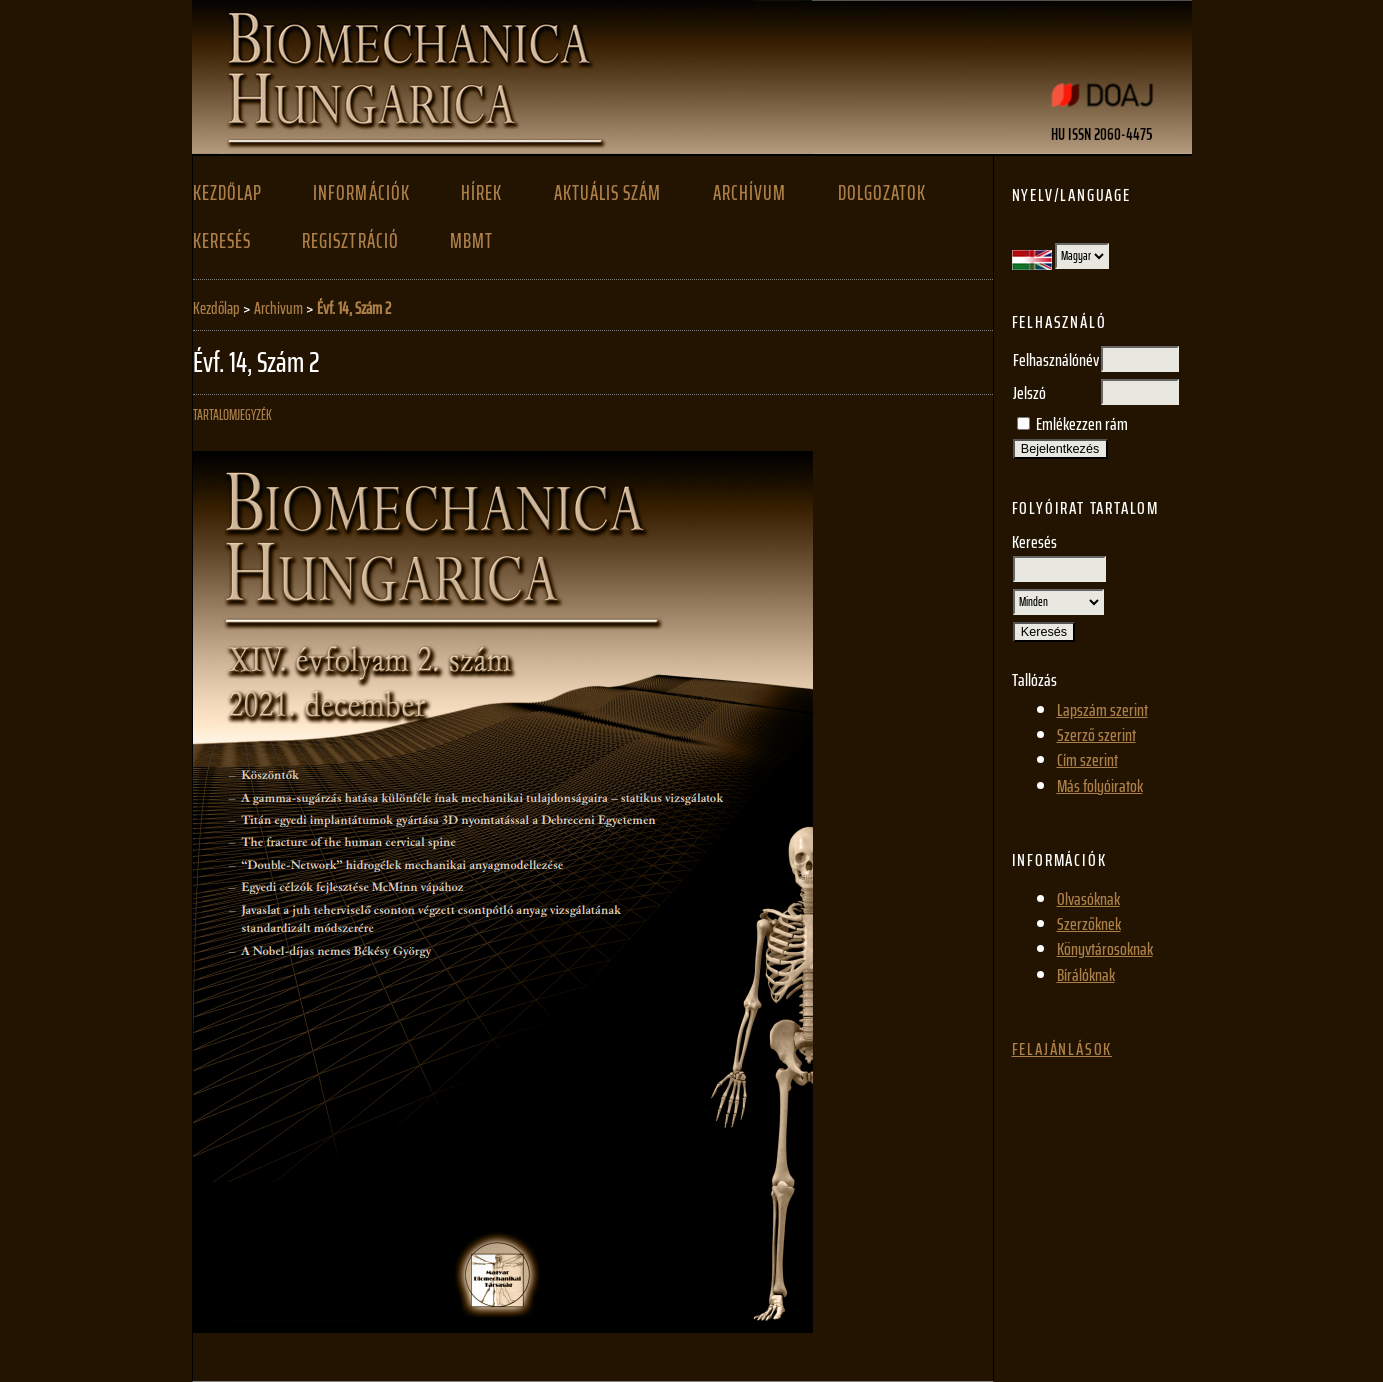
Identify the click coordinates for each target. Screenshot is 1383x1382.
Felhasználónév (1056, 360)
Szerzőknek (1089, 924)
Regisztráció (350, 241)
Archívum (749, 193)
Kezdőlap (227, 193)
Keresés (222, 241)
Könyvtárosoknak (1105, 949)
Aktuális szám (607, 193)
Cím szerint (1087, 760)
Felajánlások (1062, 1049)
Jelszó (1029, 393)
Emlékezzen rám (1082, 424)
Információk (361, 193)
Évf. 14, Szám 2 (354, 308)
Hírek (481, 193)
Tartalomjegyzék (232, 415)
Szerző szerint (1096, 735)
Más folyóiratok (1100, 786)
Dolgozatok (882, 193)
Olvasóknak (1088, 899)
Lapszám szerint (1102, 710)
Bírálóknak (1086, 975)
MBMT (471, 241)
